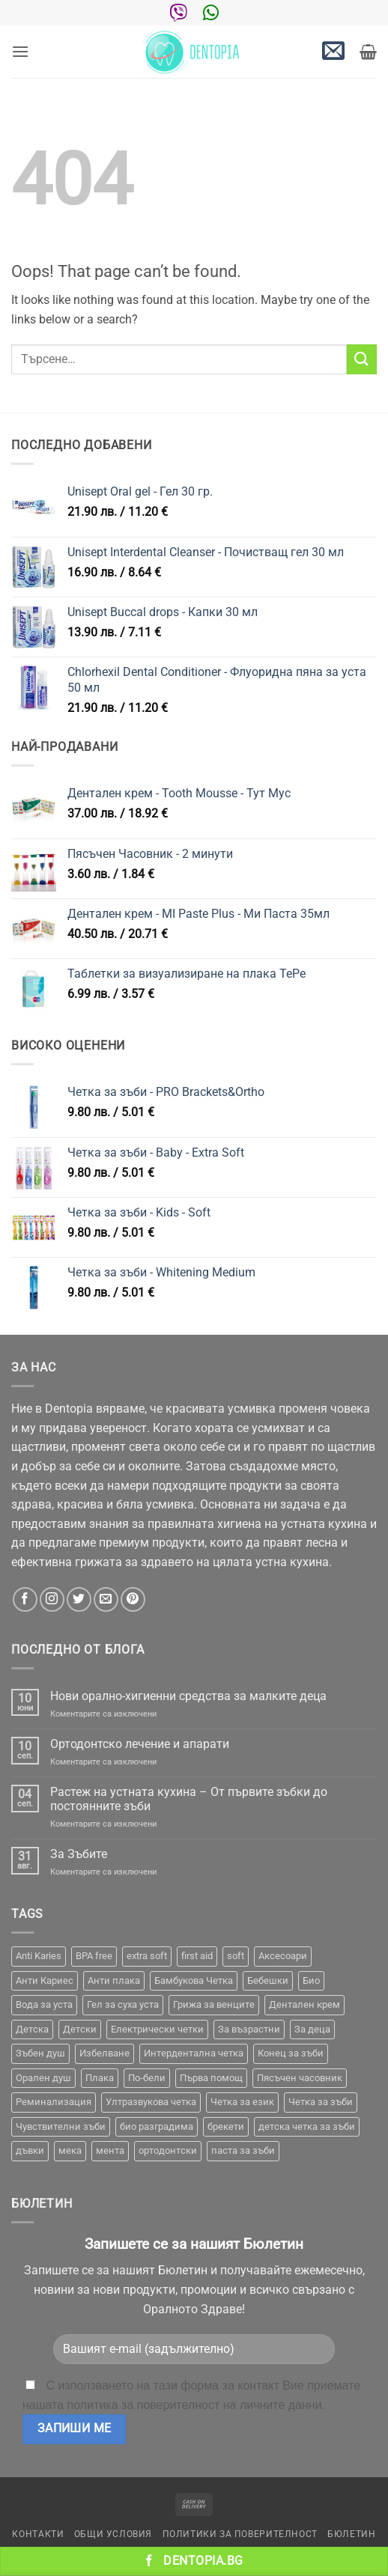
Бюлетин (351, 2534)
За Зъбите (78, 1854)
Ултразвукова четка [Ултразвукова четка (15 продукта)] (151, 2101)
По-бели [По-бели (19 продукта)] (147, 2077)
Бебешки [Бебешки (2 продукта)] (267, 1980)
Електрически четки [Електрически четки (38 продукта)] (157, 2029)
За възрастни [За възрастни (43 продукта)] (249, 2029)
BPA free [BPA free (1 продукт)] (94, 1955)
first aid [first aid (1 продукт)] (197, 1955)
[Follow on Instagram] (52, 1599)
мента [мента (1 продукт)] (110, 2150)
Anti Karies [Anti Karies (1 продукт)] (38, 1955)
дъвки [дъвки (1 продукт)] (30, 2150)
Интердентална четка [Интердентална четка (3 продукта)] (193, 2053)
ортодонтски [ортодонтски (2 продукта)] (168, 2150)
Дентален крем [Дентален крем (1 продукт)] (304, 2004)
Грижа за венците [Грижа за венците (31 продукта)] (214, 2004)
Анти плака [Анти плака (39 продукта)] (114, 1980)
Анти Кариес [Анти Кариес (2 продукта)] (44, 1980)
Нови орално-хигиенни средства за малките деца (188, 1696)
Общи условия (113, 2534)
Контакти (38, 2534)
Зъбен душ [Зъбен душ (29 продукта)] (40, 2053)
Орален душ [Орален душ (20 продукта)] (43, 2077)
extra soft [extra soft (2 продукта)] (147, 1955)
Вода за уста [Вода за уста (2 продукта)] (44, 2004)
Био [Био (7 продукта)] (311, 1980)
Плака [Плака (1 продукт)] (99, 2077)
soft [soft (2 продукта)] (235, 1955)
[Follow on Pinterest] (133, 1599)
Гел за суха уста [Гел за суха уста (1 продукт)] (123, 2004)
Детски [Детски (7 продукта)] (80, 2029)
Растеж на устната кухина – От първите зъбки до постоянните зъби (188, 1799)
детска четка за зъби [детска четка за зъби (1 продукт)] (306, 2126)
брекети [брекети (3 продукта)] (225, 2126)
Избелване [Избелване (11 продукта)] (104, 2053)
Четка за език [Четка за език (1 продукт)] (242, 2101)
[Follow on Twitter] (79, 1599)
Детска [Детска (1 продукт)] (32, 2029)
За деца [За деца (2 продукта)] (312, 2029)
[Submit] (362, 359)
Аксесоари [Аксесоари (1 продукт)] (282, 1955)
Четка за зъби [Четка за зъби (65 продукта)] (320, 2101)
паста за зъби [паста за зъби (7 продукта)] (243, 2150)
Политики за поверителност (240, 2534)
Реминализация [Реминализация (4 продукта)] (53, 2101)
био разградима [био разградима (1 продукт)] (156, 2126)
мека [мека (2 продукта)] (70, 2150)
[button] (20, 51)
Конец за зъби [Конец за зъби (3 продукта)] (291, 2053)
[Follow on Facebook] (25, 1599)
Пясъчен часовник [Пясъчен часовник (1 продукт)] (299, 2077)
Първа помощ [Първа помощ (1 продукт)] (211, 2077)
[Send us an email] (106, 1599)
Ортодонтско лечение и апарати (139, 1744)
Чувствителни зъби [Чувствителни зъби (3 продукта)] (61, 2126)
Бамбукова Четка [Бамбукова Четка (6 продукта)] (193, 1980)
